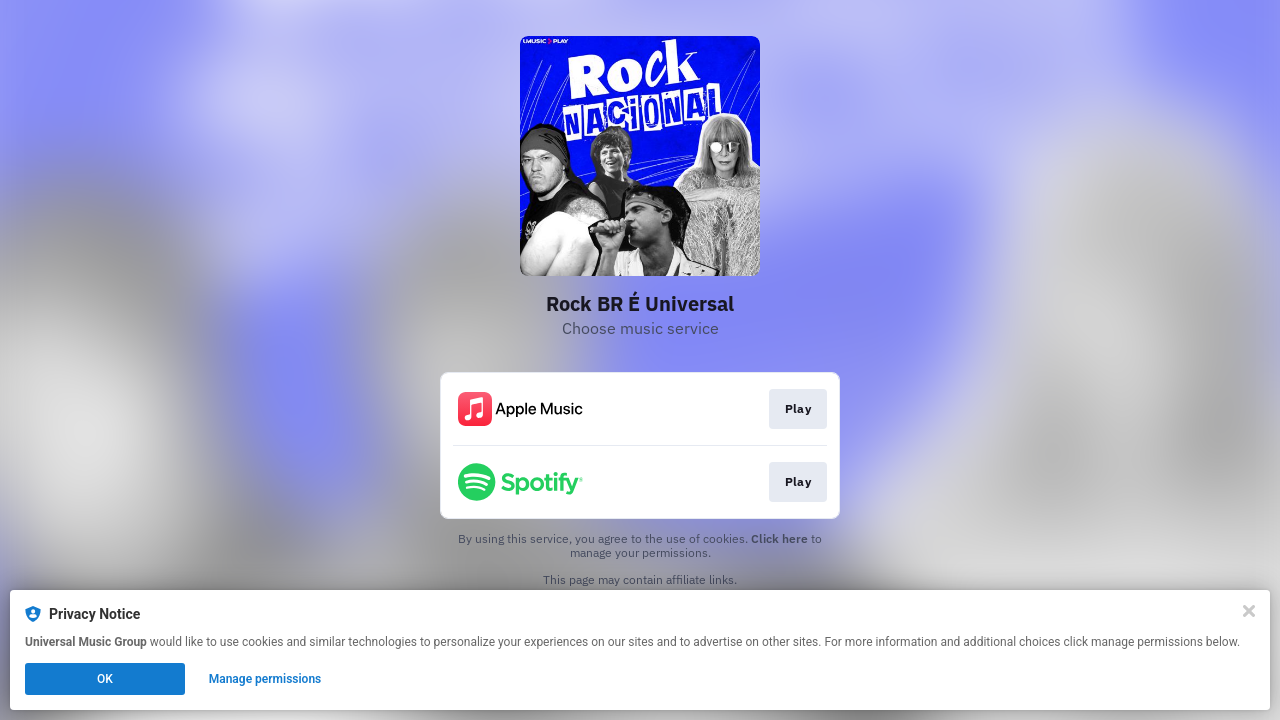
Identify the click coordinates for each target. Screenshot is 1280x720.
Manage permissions (265, 679)
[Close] (1249, 611)
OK (105, 679)
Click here (779, 538)
